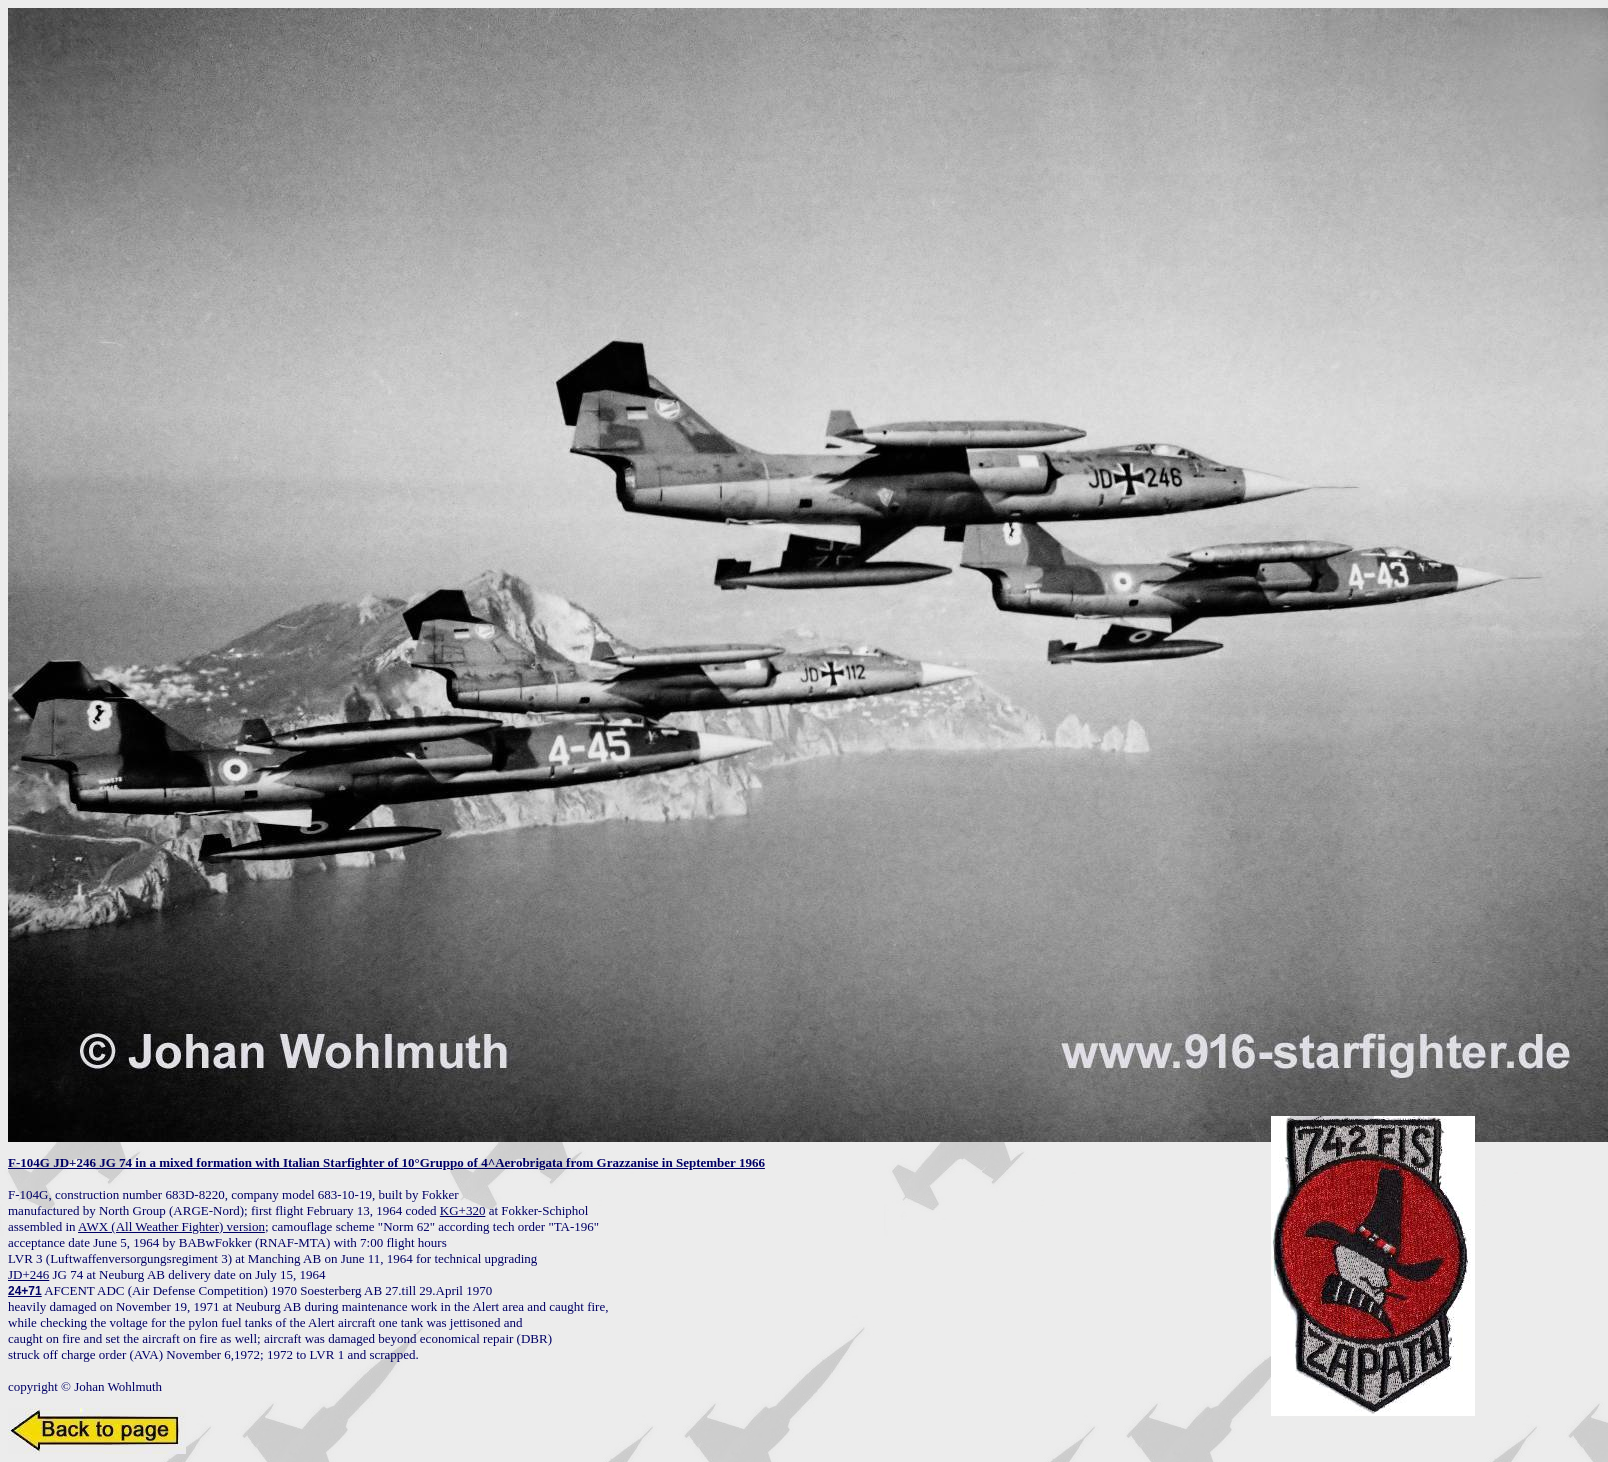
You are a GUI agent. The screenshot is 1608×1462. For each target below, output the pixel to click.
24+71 (25, 1291)
